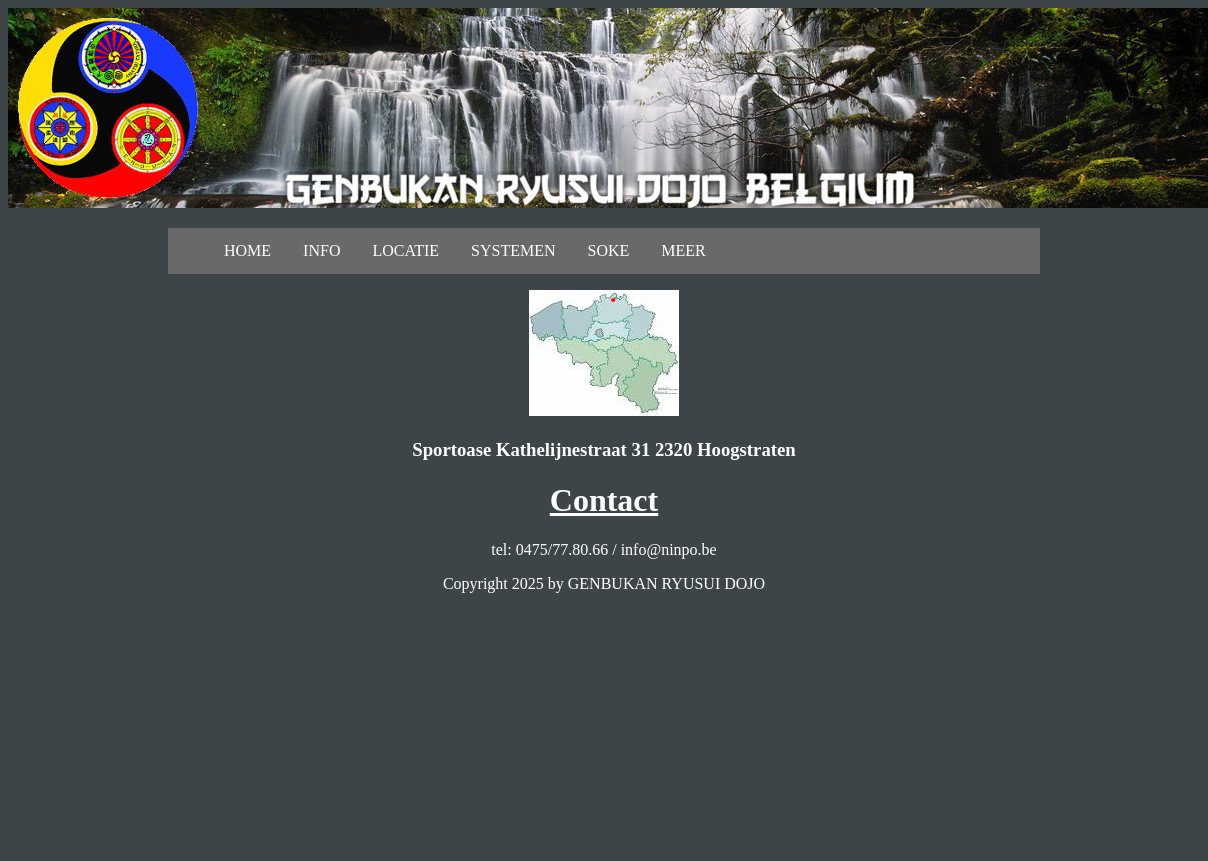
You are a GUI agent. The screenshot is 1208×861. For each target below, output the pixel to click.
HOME (247, 250)
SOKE (609, 250)
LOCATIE (405, 250)
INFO (321, 250)
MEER (683, 250)
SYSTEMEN (513, 250)
